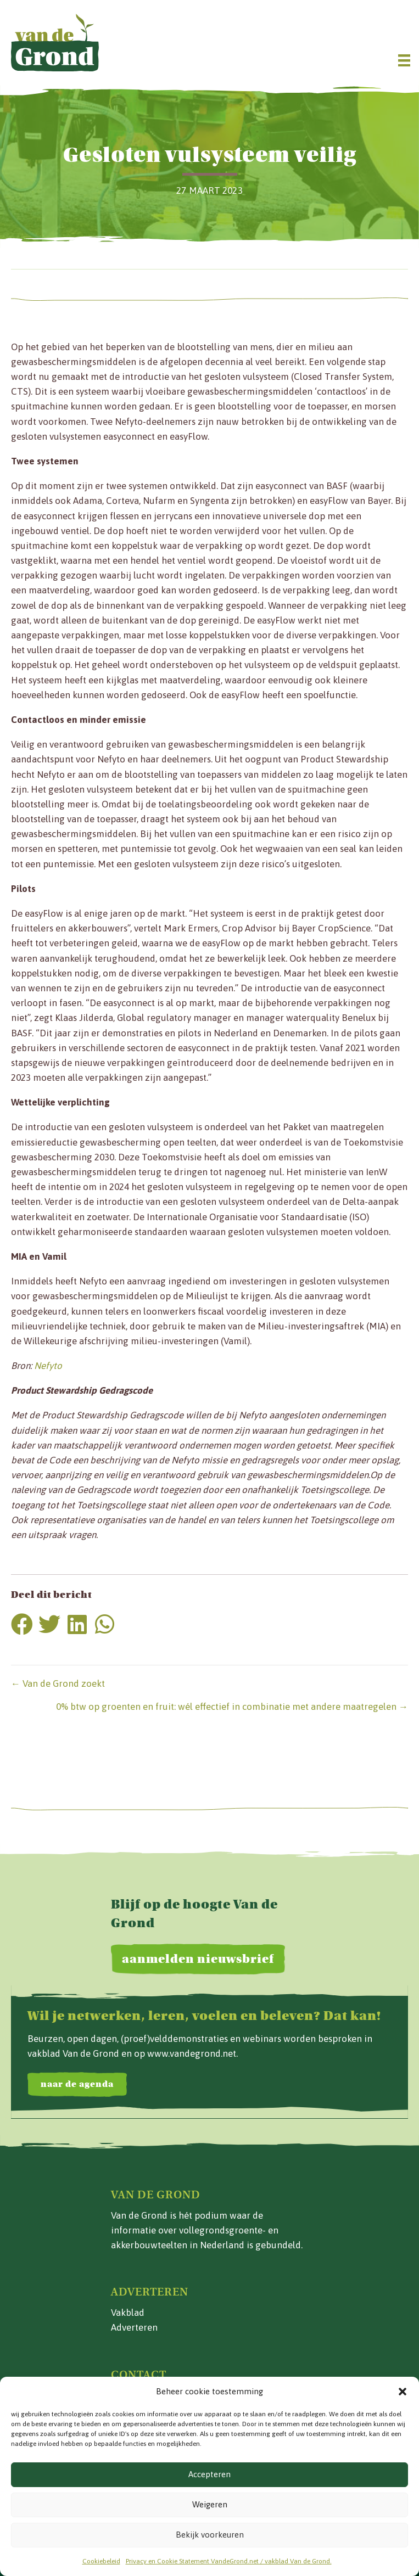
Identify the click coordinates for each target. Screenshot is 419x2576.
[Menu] (404, 60)
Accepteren (209, 2474)
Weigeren (209, 2504)
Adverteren (134, 2327)
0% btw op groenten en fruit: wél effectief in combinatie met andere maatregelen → (232, 1706)
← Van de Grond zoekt (58, 1683)
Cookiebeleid (101, 2561)
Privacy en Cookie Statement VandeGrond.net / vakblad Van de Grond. (229, 2561)
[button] (402, 2391)
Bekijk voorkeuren (210, 2534)
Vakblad (127, 2312)
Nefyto (48, 1365)
